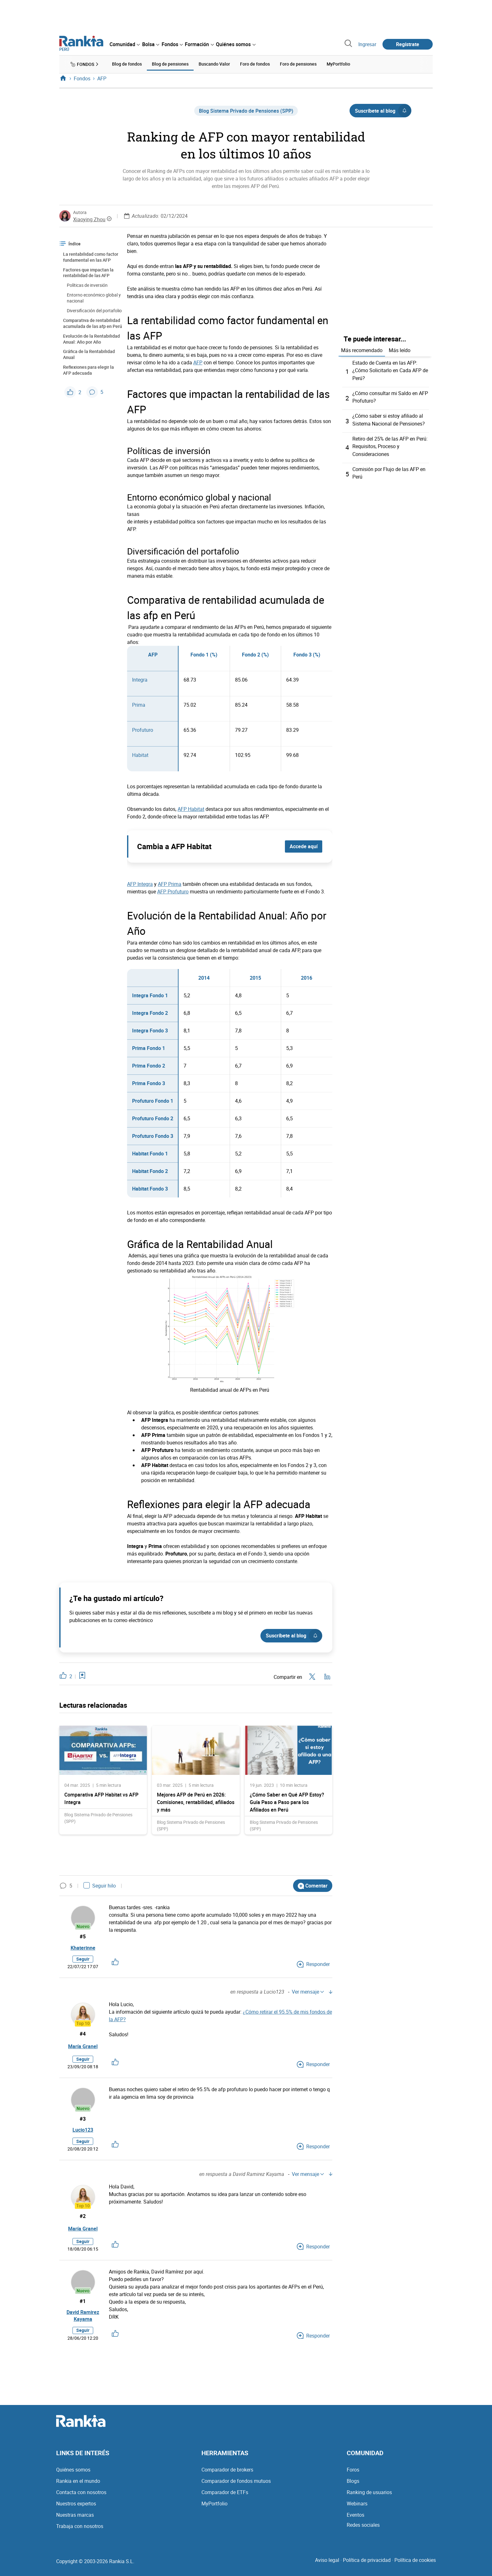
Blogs (353, 2486)
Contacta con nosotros (81, 2498)
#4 (83, 2035)
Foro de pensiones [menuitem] (298, 64)
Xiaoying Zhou (89, 218)
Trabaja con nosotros (79, 2532)
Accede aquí (304, 845)
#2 (83, 2219)
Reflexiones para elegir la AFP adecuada (88, 369)
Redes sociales (363, 2530)
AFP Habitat (191, 808)
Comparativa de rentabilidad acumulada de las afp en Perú (92, 322)
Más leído (399, 349)
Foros (353, 2475)
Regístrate (407, 44)
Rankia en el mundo (78, 2486)
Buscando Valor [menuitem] (214, 64)
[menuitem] (124, 44)
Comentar (313, 1884)
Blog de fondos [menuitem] (127, 64)
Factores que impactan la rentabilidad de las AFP (88, 272)
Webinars (357, 2509)
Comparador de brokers (227, 2475)
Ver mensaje (308, 1993)
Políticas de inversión (87, 284)
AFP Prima (169, 883)
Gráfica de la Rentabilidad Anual (89, 354)
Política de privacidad (367, 2566)
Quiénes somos (73, 2475)
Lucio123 (82, 2132)
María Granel (83, 2047)
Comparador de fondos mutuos (236, 2486)
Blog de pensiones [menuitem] (170, 64)
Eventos (355, 2520)
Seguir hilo (99, 1884)
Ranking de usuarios (369, 2498)
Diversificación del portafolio (94, 310)
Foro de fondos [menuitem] (255, 64)
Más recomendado (361, 349)
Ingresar (367, 44)
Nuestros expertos (76, 2509)
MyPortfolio (214, 2509)
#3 (83, 2120)
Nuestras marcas (75, 2520)
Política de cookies (415, 2566)
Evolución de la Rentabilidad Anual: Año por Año (91, 338)
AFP (197, 361)
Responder (313, 1965)
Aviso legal (327, 2566)
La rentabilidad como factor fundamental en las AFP (90, 256)
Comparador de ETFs (224, 2498)
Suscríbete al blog (383, 109)
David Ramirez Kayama (83, 2320)
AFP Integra (140, 883)
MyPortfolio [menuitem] (338, 64)
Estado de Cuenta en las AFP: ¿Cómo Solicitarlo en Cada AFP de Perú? (390, 369)
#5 (83, 1935)
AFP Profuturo (173, 890)
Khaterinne (83, 1948)
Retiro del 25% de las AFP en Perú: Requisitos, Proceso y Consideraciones (390, 445)
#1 (83, 2304)
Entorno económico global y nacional (94, 297)
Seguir (82, 1960)
